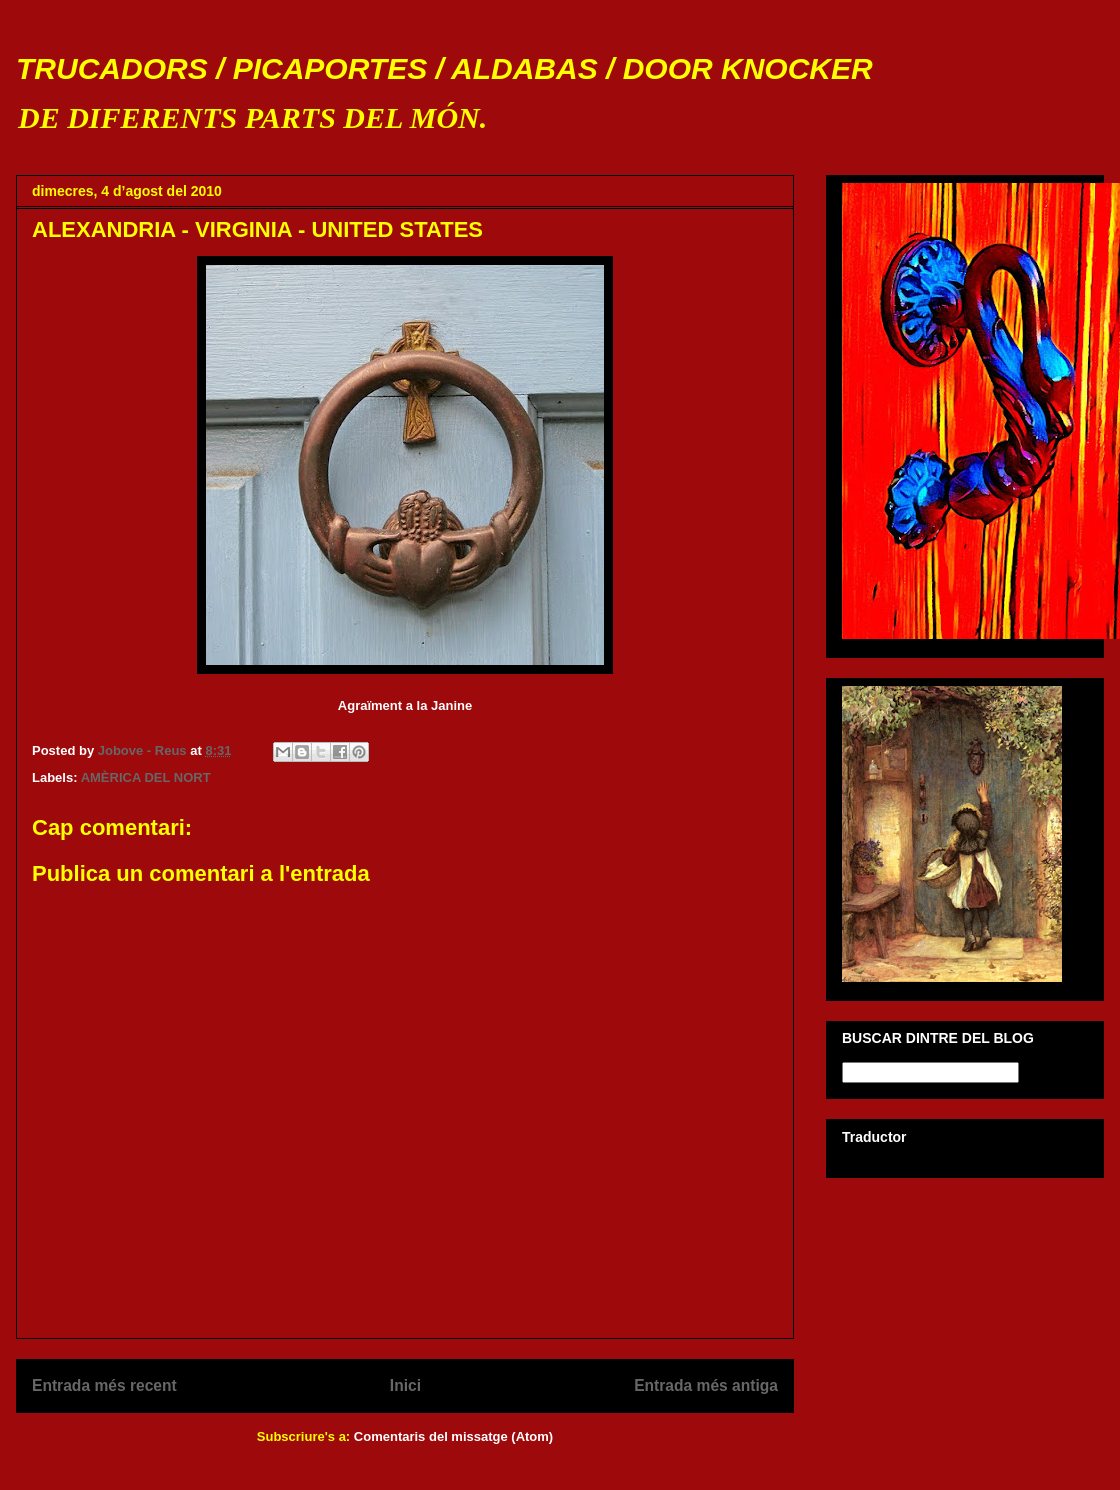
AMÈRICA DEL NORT (146, 777)
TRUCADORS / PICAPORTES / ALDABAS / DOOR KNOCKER (444, 68)
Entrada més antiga (706, 1385)
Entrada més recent (104, 1385)
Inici (405, 1385)
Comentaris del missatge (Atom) (453, 1436)
